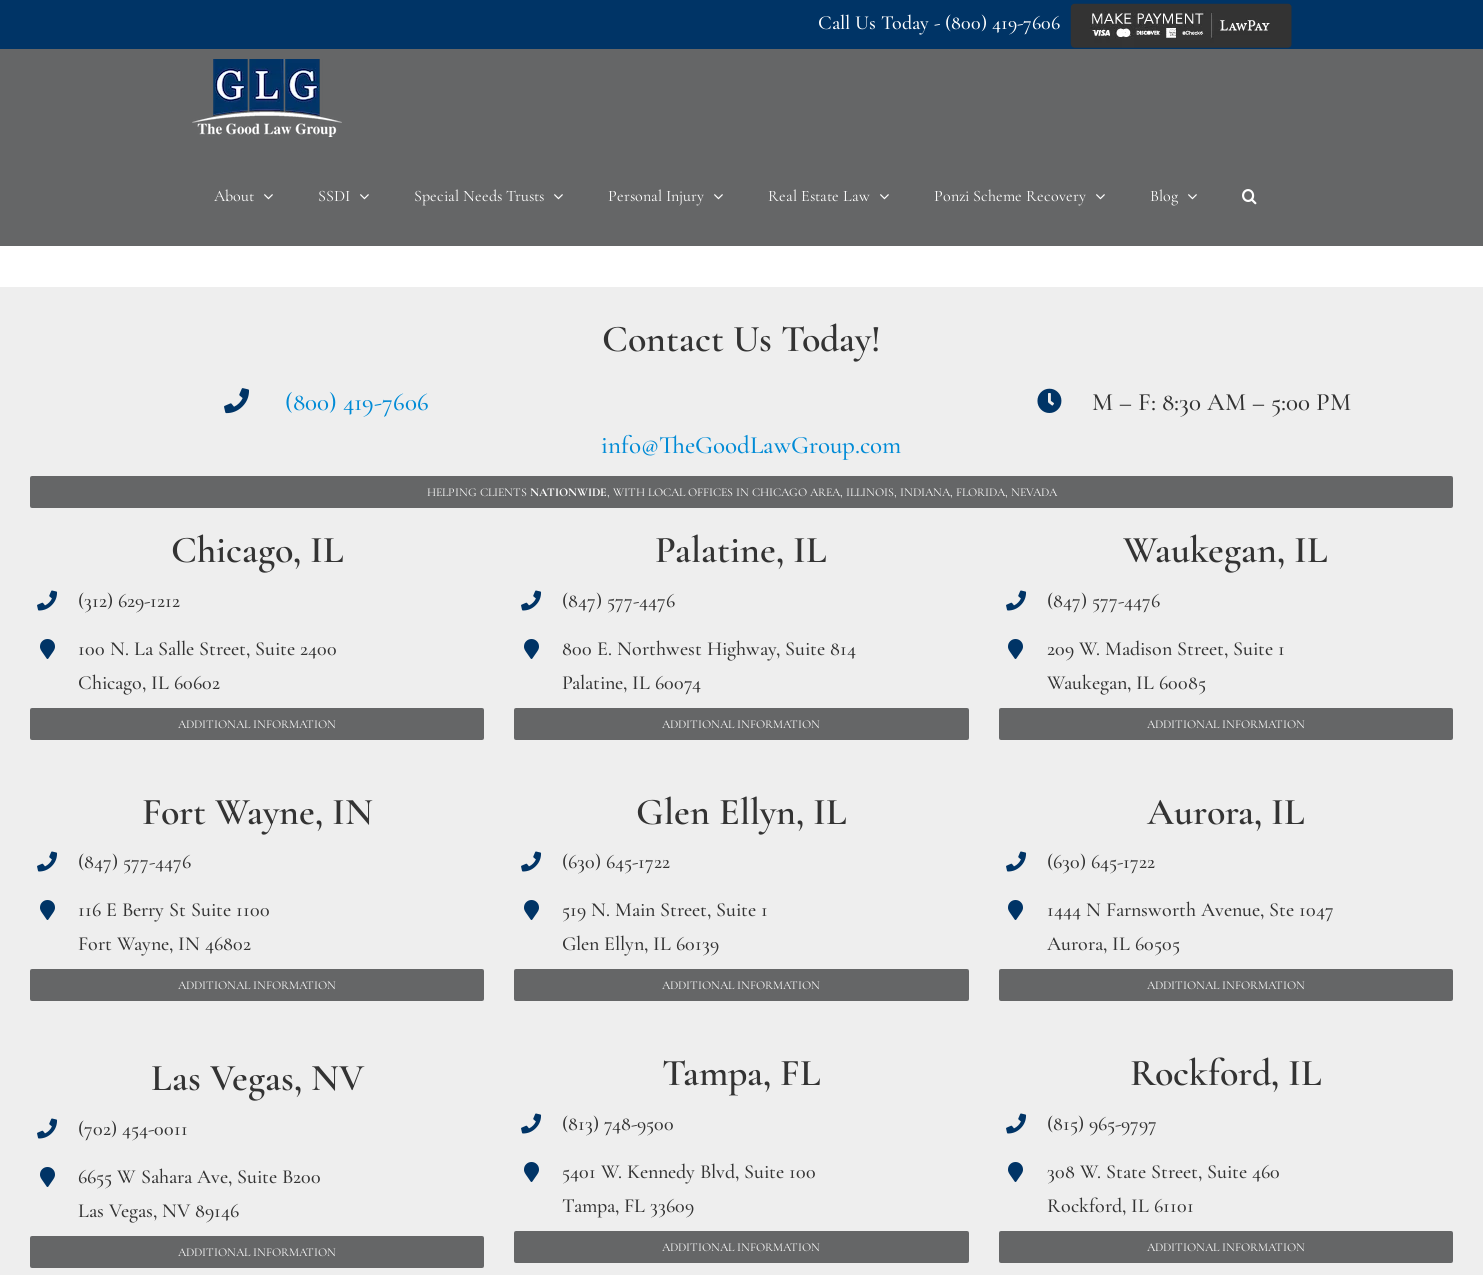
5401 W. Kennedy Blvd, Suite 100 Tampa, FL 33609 (689, 1189)
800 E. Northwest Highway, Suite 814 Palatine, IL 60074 (709, 666)
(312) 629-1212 (129, 601)
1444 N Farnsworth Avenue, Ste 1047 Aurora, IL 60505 (1190, 927)
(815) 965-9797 (1102, 1124)
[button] (1249, 196)
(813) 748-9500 (618, 1124)
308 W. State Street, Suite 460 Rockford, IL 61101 (1163, 1189)
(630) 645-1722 (616, 862)
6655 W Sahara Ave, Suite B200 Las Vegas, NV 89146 (199, 1194)
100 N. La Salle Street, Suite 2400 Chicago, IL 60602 (207, 666)
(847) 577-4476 (134, 862)
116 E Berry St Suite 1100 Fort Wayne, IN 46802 (174, 927)
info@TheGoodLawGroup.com (751, 445)
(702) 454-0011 (133, 1129)
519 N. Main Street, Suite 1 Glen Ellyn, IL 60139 (665, 927)
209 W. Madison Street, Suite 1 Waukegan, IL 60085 (1166, 666)
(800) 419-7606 (1002, 23)
